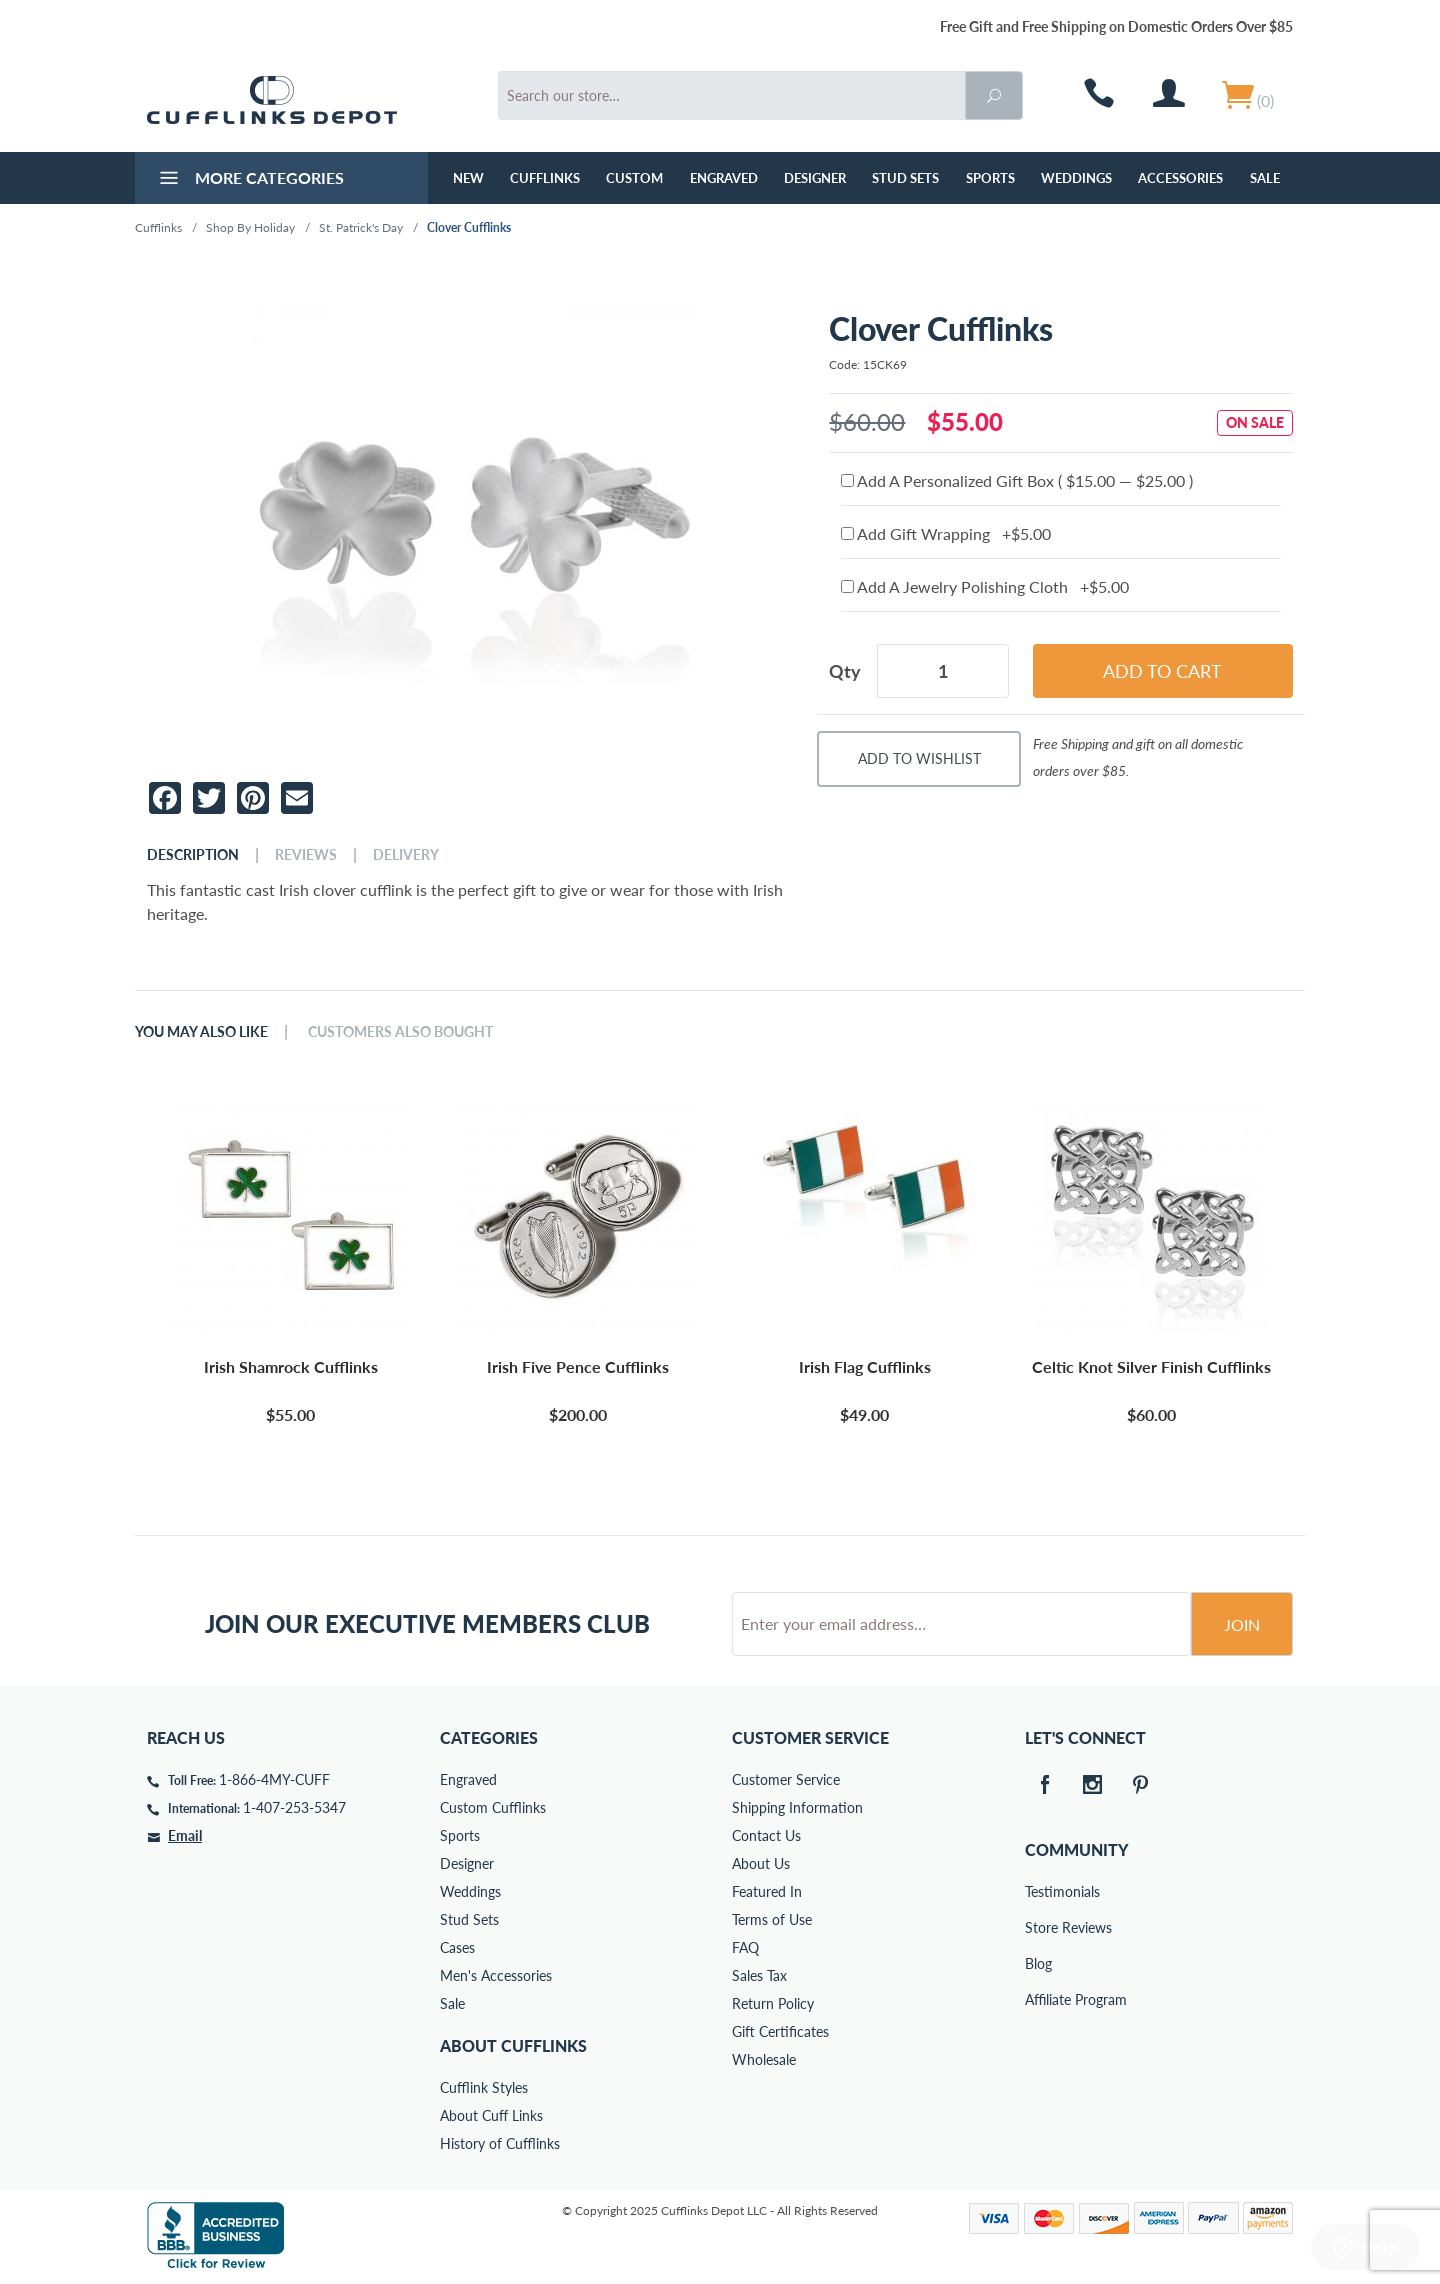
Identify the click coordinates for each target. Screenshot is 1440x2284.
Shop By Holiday (250, 227)
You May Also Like (201, 1032)
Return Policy (773, 2003)
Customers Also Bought (400, 1032)
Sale (1265, 178)
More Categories (249, 180)
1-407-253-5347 (294, 1807)
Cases (457, 1947)
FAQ (745, 1947)
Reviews (306, 855)
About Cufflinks (513, 2045)
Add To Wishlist (919, 758)
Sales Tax (759, 1975)
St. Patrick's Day (361, 227)
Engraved (724, 178)
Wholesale (764, 2059)
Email (185, 1835)
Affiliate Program (1039, 1999)
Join (1242, 1624)
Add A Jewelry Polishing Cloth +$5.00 (985, 586)
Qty (845, 671)
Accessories (1180, 178)
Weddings (1076, 178)
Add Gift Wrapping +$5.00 (946, 533)
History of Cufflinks (500, 2143)
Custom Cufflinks (493, 1807)
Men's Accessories (496, 1975)
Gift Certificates (780, 2031)
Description (193, 855)
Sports (990, 178)
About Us (761, 1863)
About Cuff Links (491, 2115)
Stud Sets (905, 178)
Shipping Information (797, 1807)
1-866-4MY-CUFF (274, 1779)
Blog (1038, 1963)
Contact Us (766, 1835)
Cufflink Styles (484, 2087)
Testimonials (1039, 1891)
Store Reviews (1039, 1927)
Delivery (406, 855)
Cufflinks (545, 178)
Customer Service (786, 1779)
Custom (634, 178)
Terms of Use (772, 1919)
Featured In (767, 1891)
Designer (815, 178)
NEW (468, 178)
